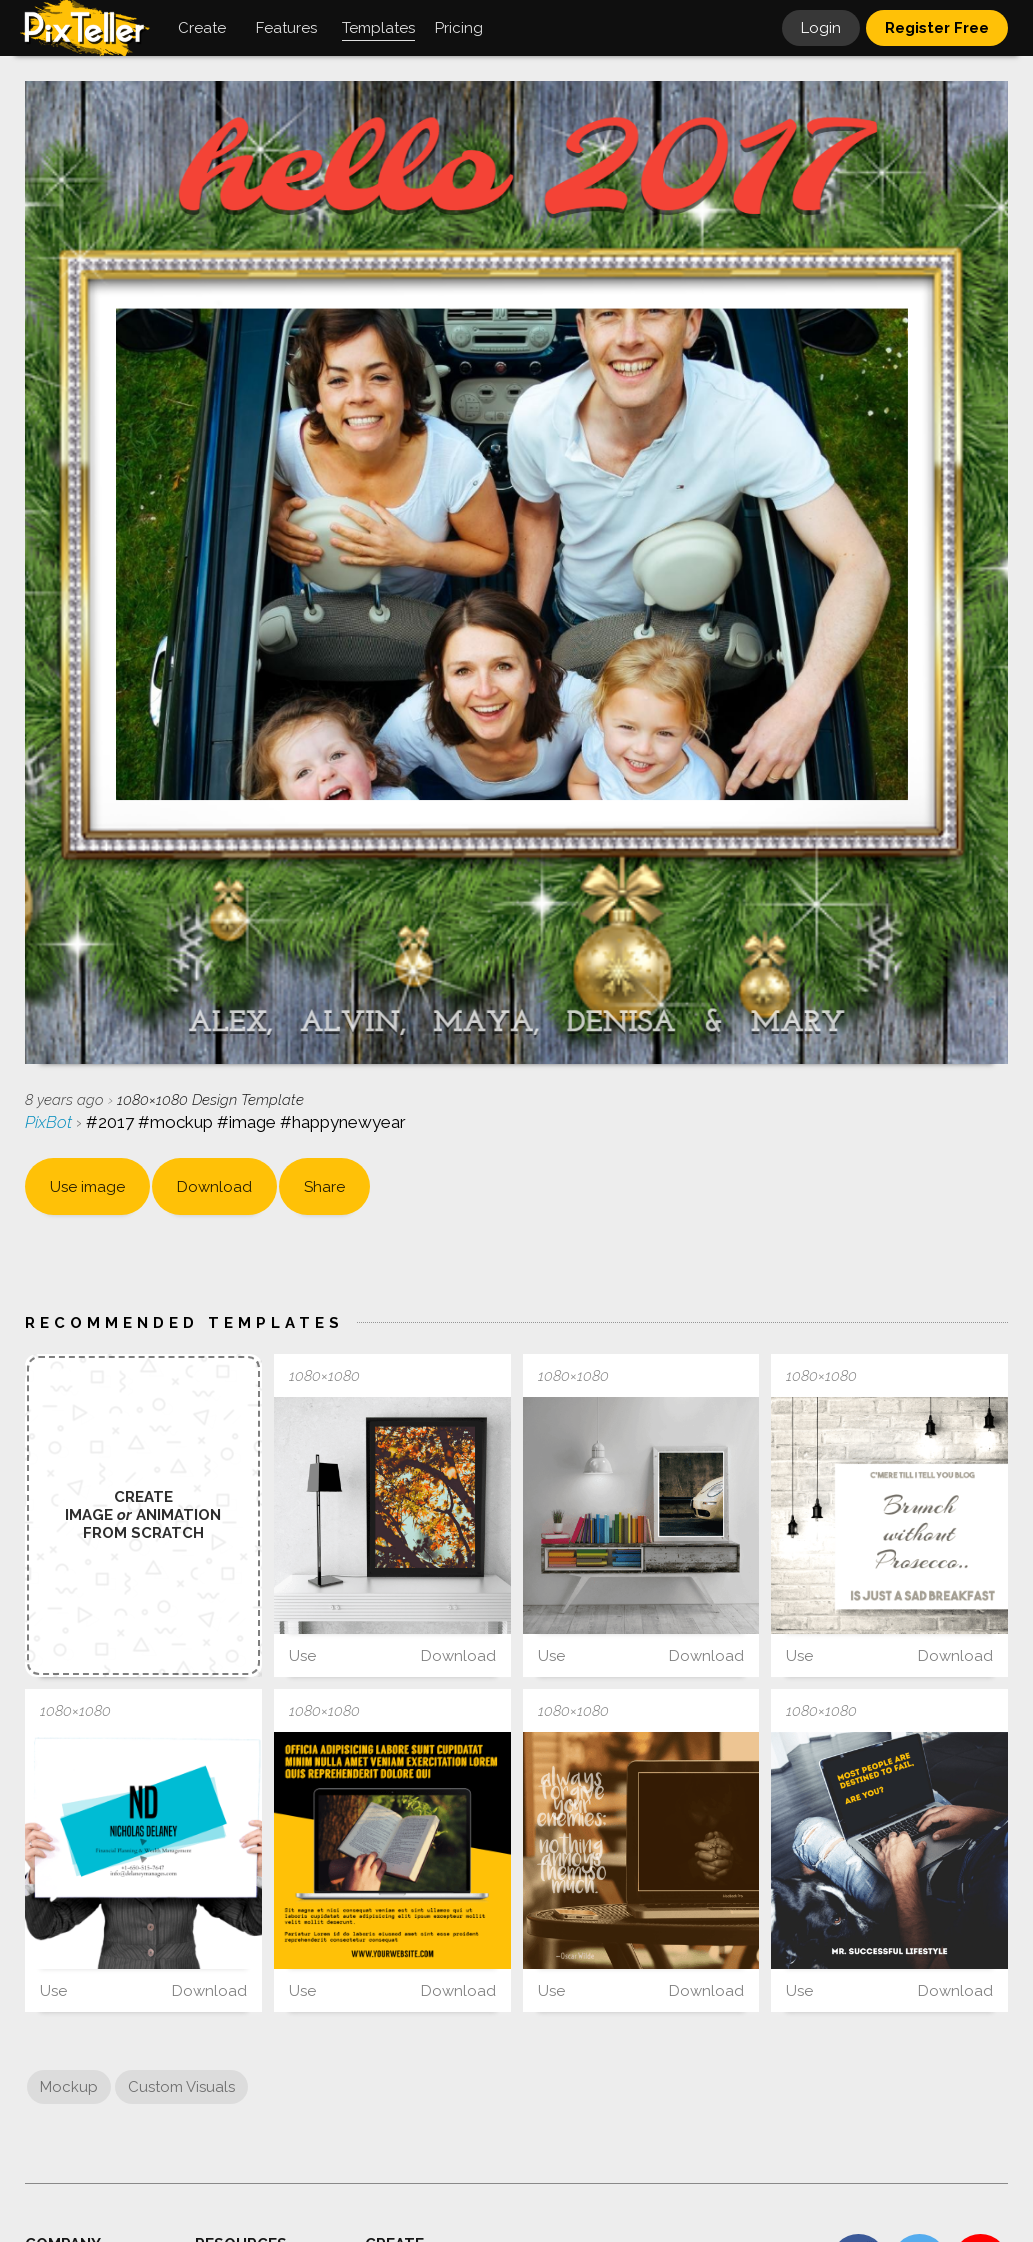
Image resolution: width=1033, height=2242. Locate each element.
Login (821, 28)
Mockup (69, 2087)
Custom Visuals (181, 2087)
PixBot (50, 1122)
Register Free (937, 28)
